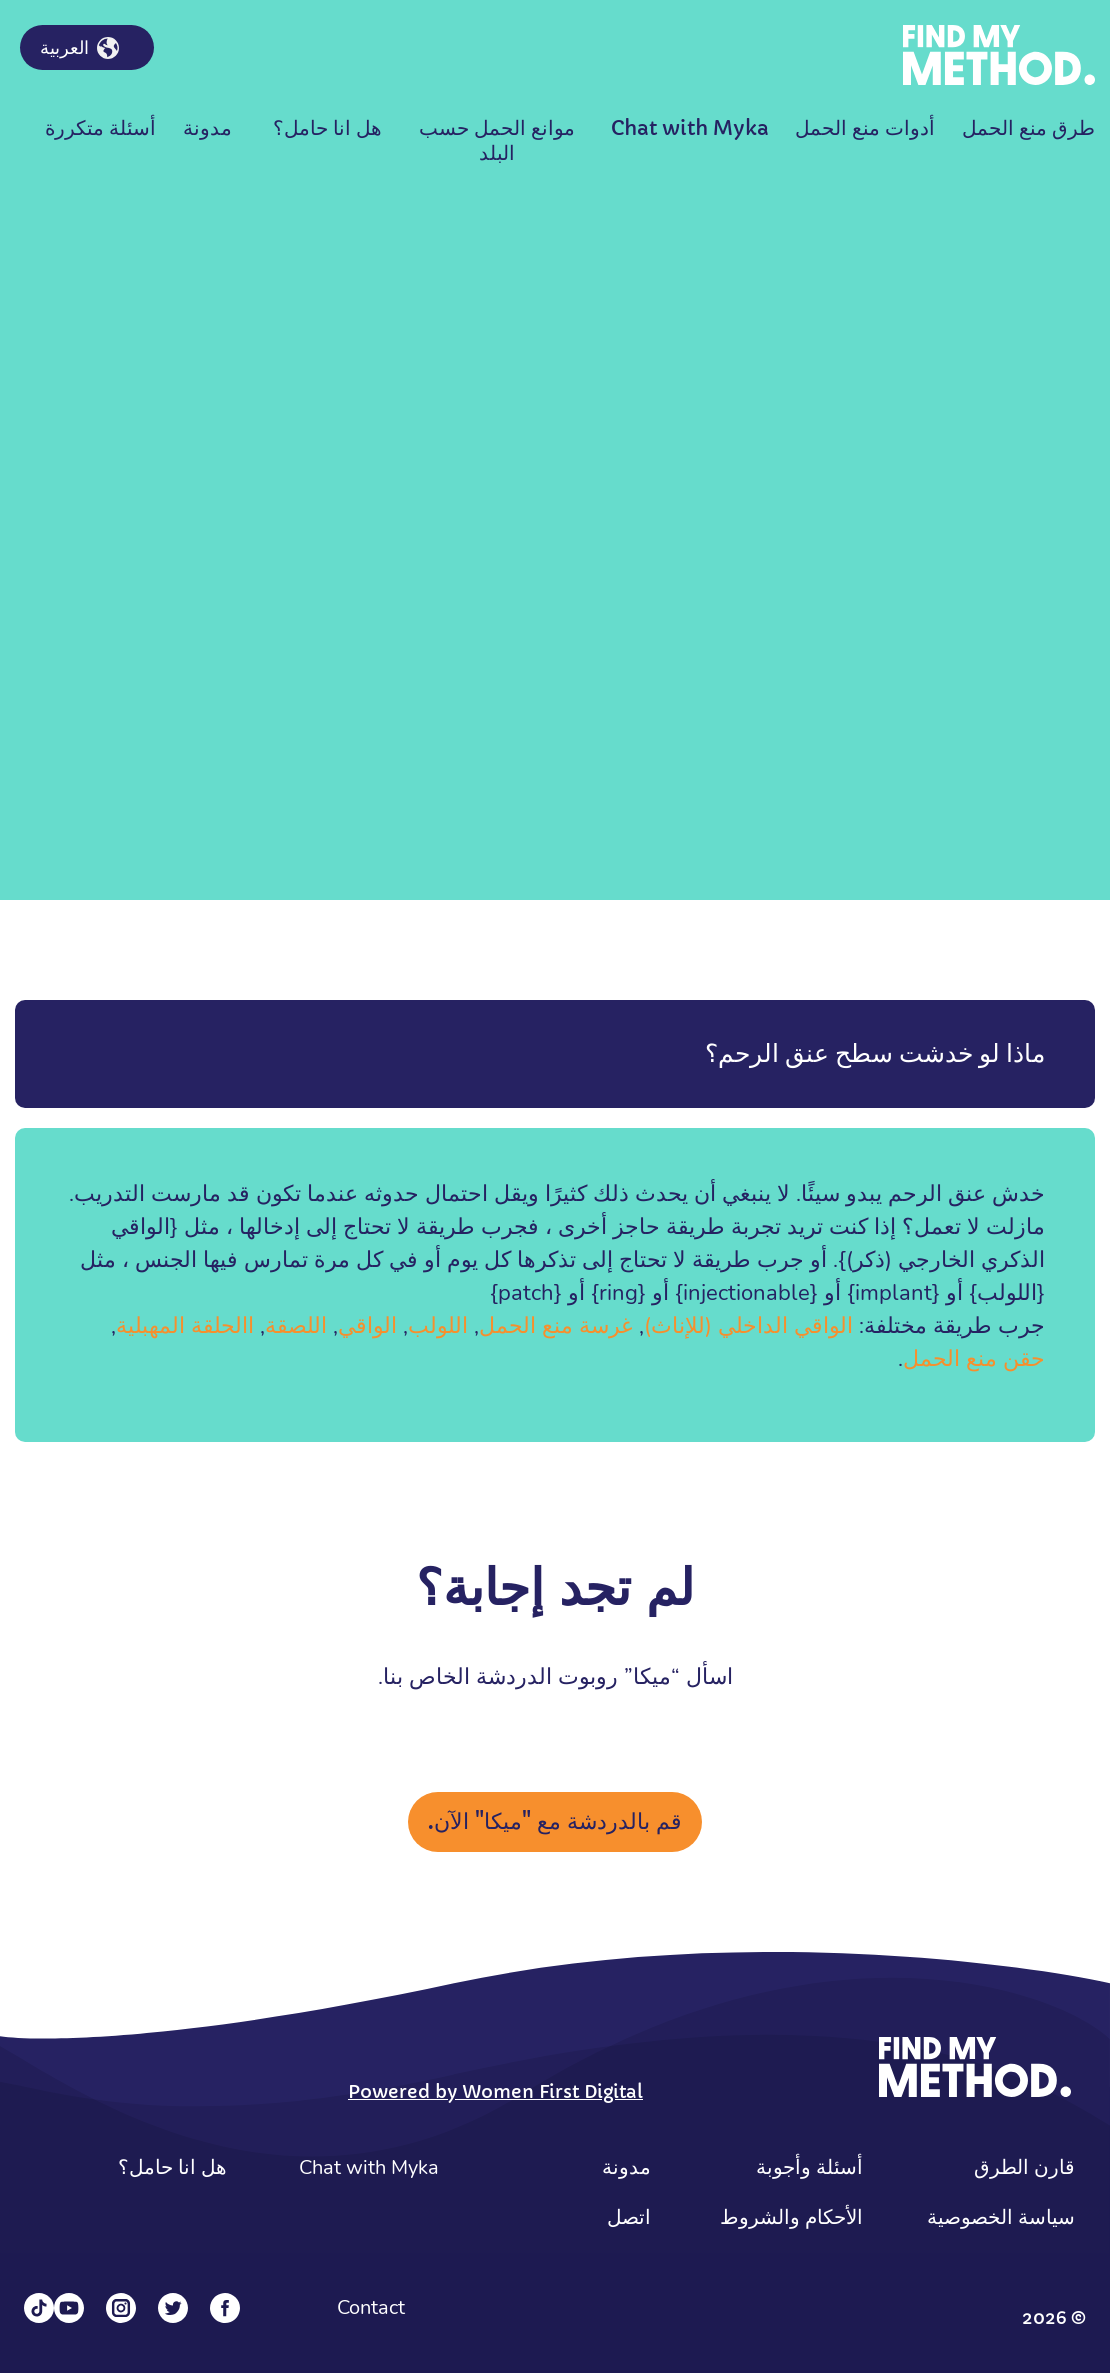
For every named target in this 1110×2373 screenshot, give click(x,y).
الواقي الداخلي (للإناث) (748, 1326)
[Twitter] (173, 2308)
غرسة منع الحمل (556, 1326)
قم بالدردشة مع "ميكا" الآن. (555, 1821)
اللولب (438, 1326)
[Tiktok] (39, 2308)
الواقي (367, 1326)
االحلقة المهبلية (185, 1326)
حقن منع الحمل (974, 1359)
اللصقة (296, 1326)
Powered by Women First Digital (495, 2091)
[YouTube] (69, 2308)
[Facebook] (225, 2308)
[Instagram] (121, 2308)
